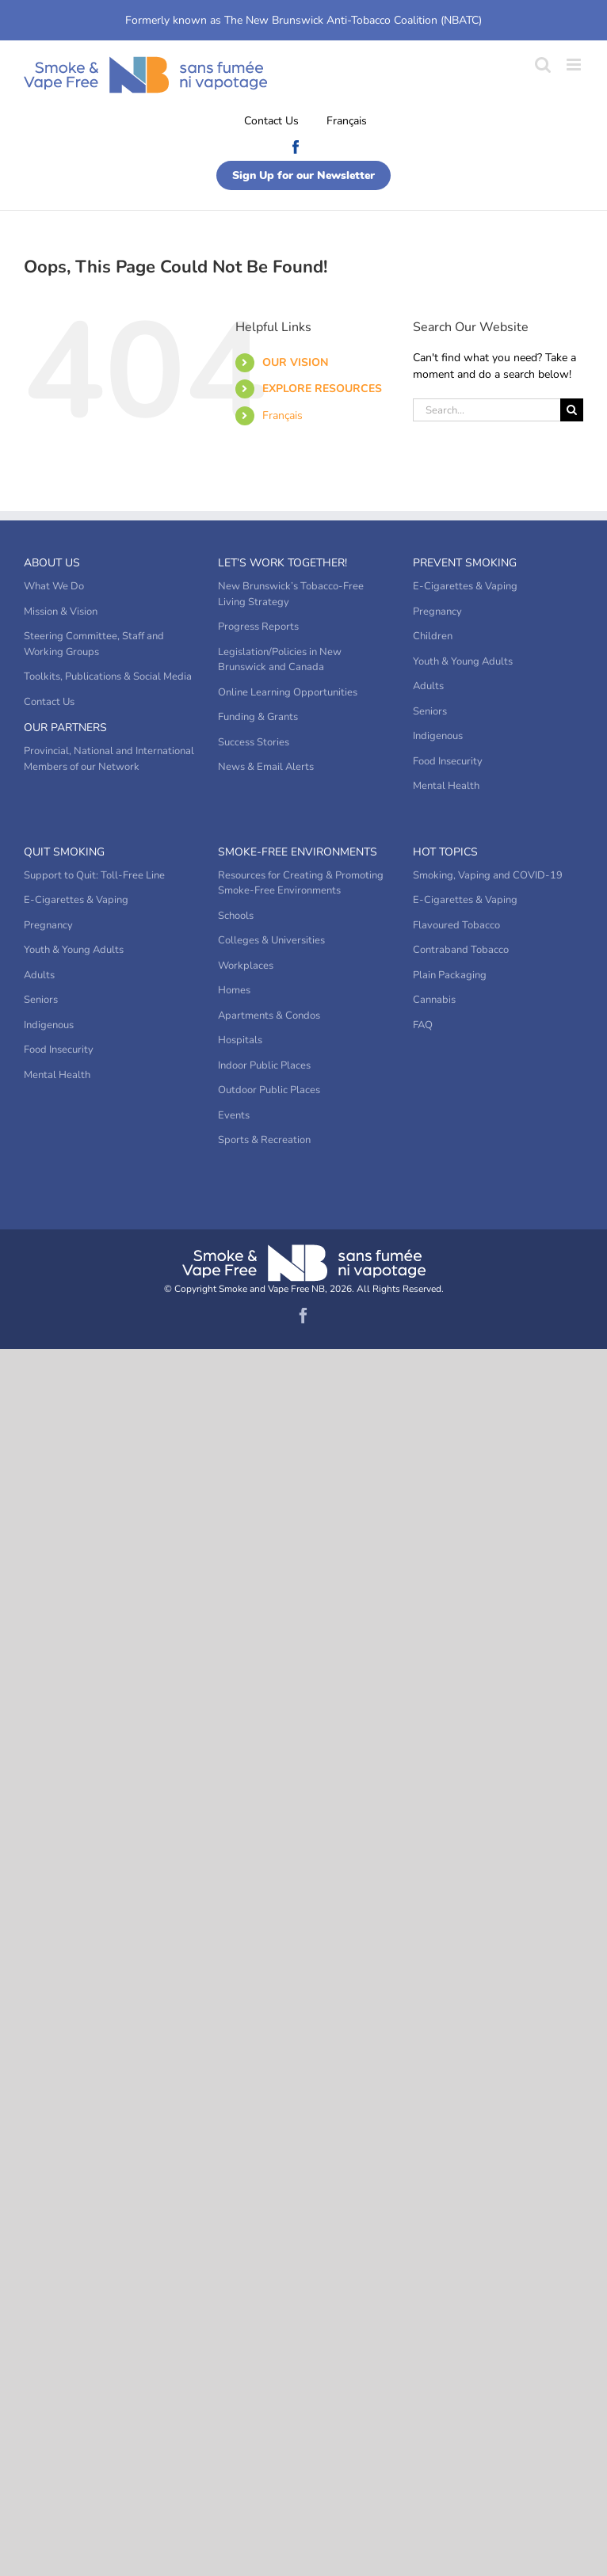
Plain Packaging (450, 975)
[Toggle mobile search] (543, 64)
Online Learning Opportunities (287, 692)
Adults (428, 686)
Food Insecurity (448, 761)
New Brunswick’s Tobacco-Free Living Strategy (291, 594)
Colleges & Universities (271, 940)
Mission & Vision (60, 611)
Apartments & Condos (269, 1015)
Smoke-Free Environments (297, 851)
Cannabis (434, 1000)
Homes (234, 990)
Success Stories (253, 742)
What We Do (54, 586)
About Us (52, 562)
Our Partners (65, 727)
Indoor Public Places (264, 1065)
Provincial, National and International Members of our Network (109, 759)
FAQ (423, 1025)
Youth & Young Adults (463, 661)
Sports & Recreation (264, 1140)
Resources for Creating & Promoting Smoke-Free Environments (301, 883)
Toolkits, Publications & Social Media (108, 676)
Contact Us (271, 120)
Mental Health (446, 786)
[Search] (571, 409)
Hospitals (240, 1040)
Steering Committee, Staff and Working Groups (94, 644)
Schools (236, 916)
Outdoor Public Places (269, 1090)
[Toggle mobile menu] (575, 64)
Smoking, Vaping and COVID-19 (488, 875)
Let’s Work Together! (282, 562)
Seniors (430, 711)
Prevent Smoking (465, 562)
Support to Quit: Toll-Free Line (94, 875)
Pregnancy (437, 611)
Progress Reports (258, 626)
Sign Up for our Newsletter (303, 175)
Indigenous (438, 736)
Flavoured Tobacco (456, 925)
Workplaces (245, 965)
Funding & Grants (258, 717)
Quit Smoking (64, 851)
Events (234, 1115)
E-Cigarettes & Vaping (465, 586)
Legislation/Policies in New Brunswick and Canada (280, 660)
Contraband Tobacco (461, 950)
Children (432, 636)
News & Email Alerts (266, 767)
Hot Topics (445, 851)
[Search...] (486, 409)
